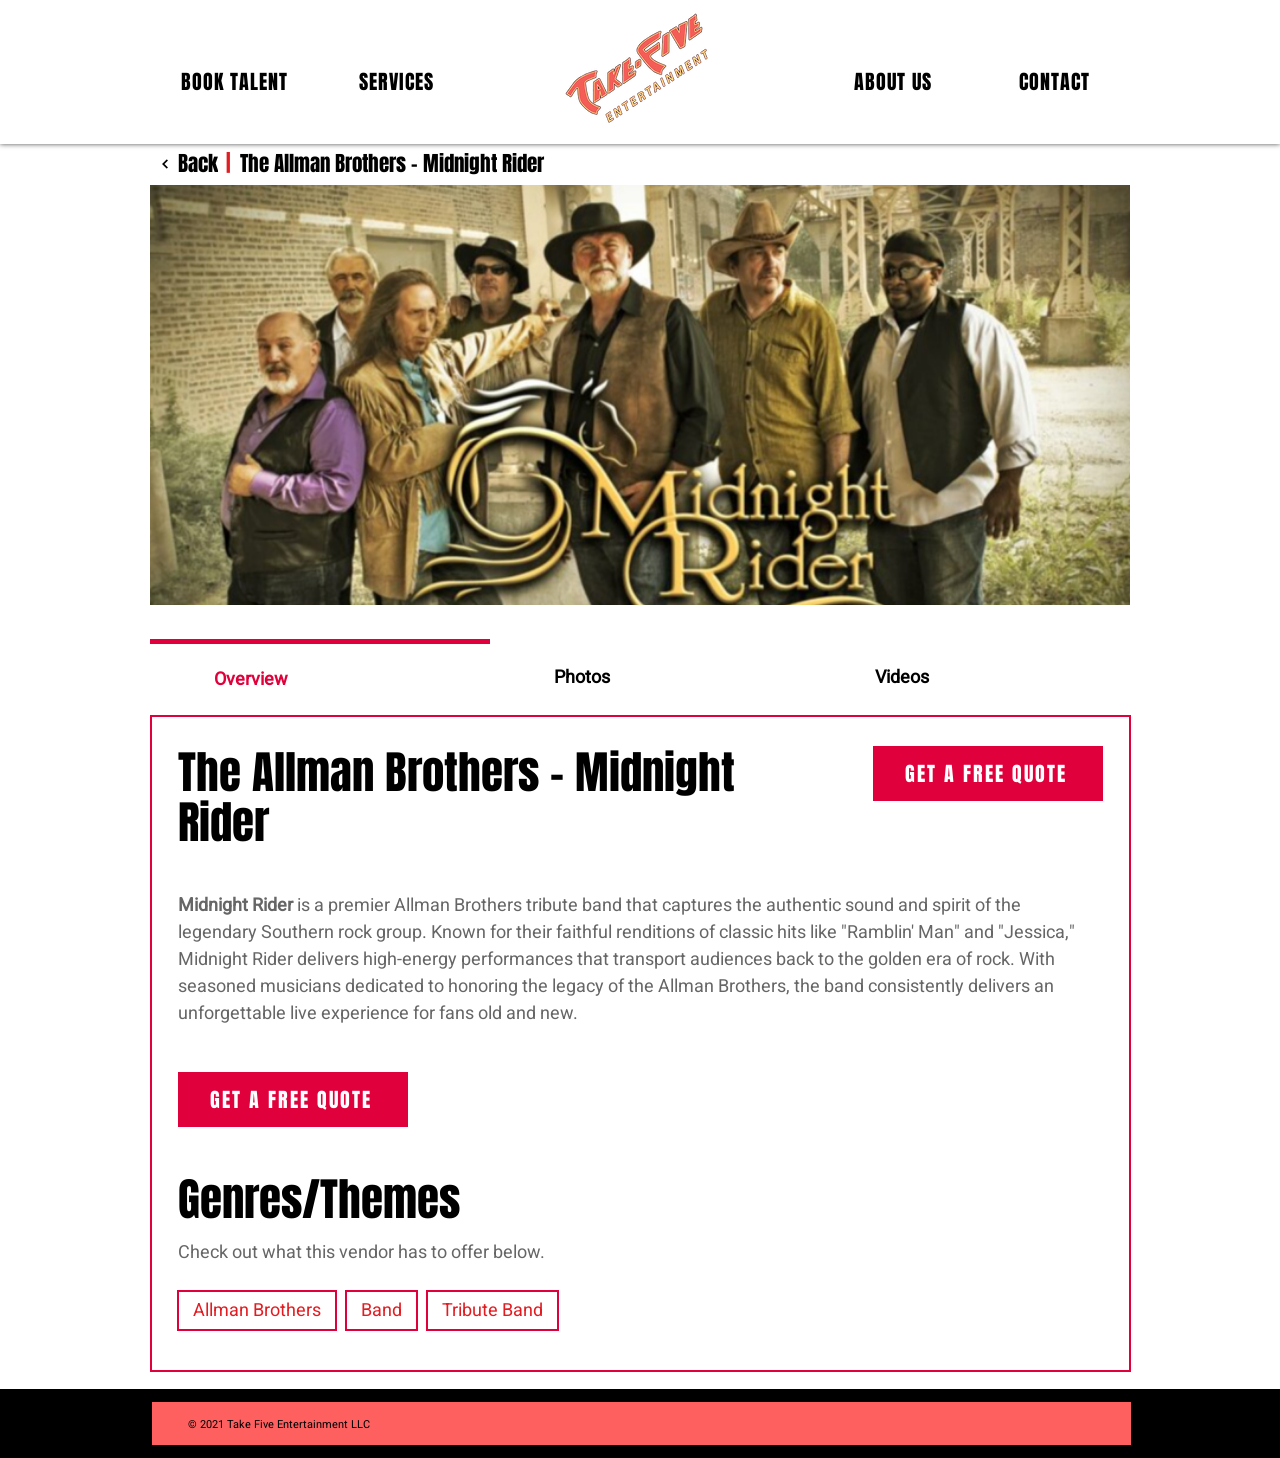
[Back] (184, 163)
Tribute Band (492, 1310)
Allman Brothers (256, 1310)
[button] (235, 82)
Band (381, 1310)
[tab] (320, 677)
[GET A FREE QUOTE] (988, 773)
